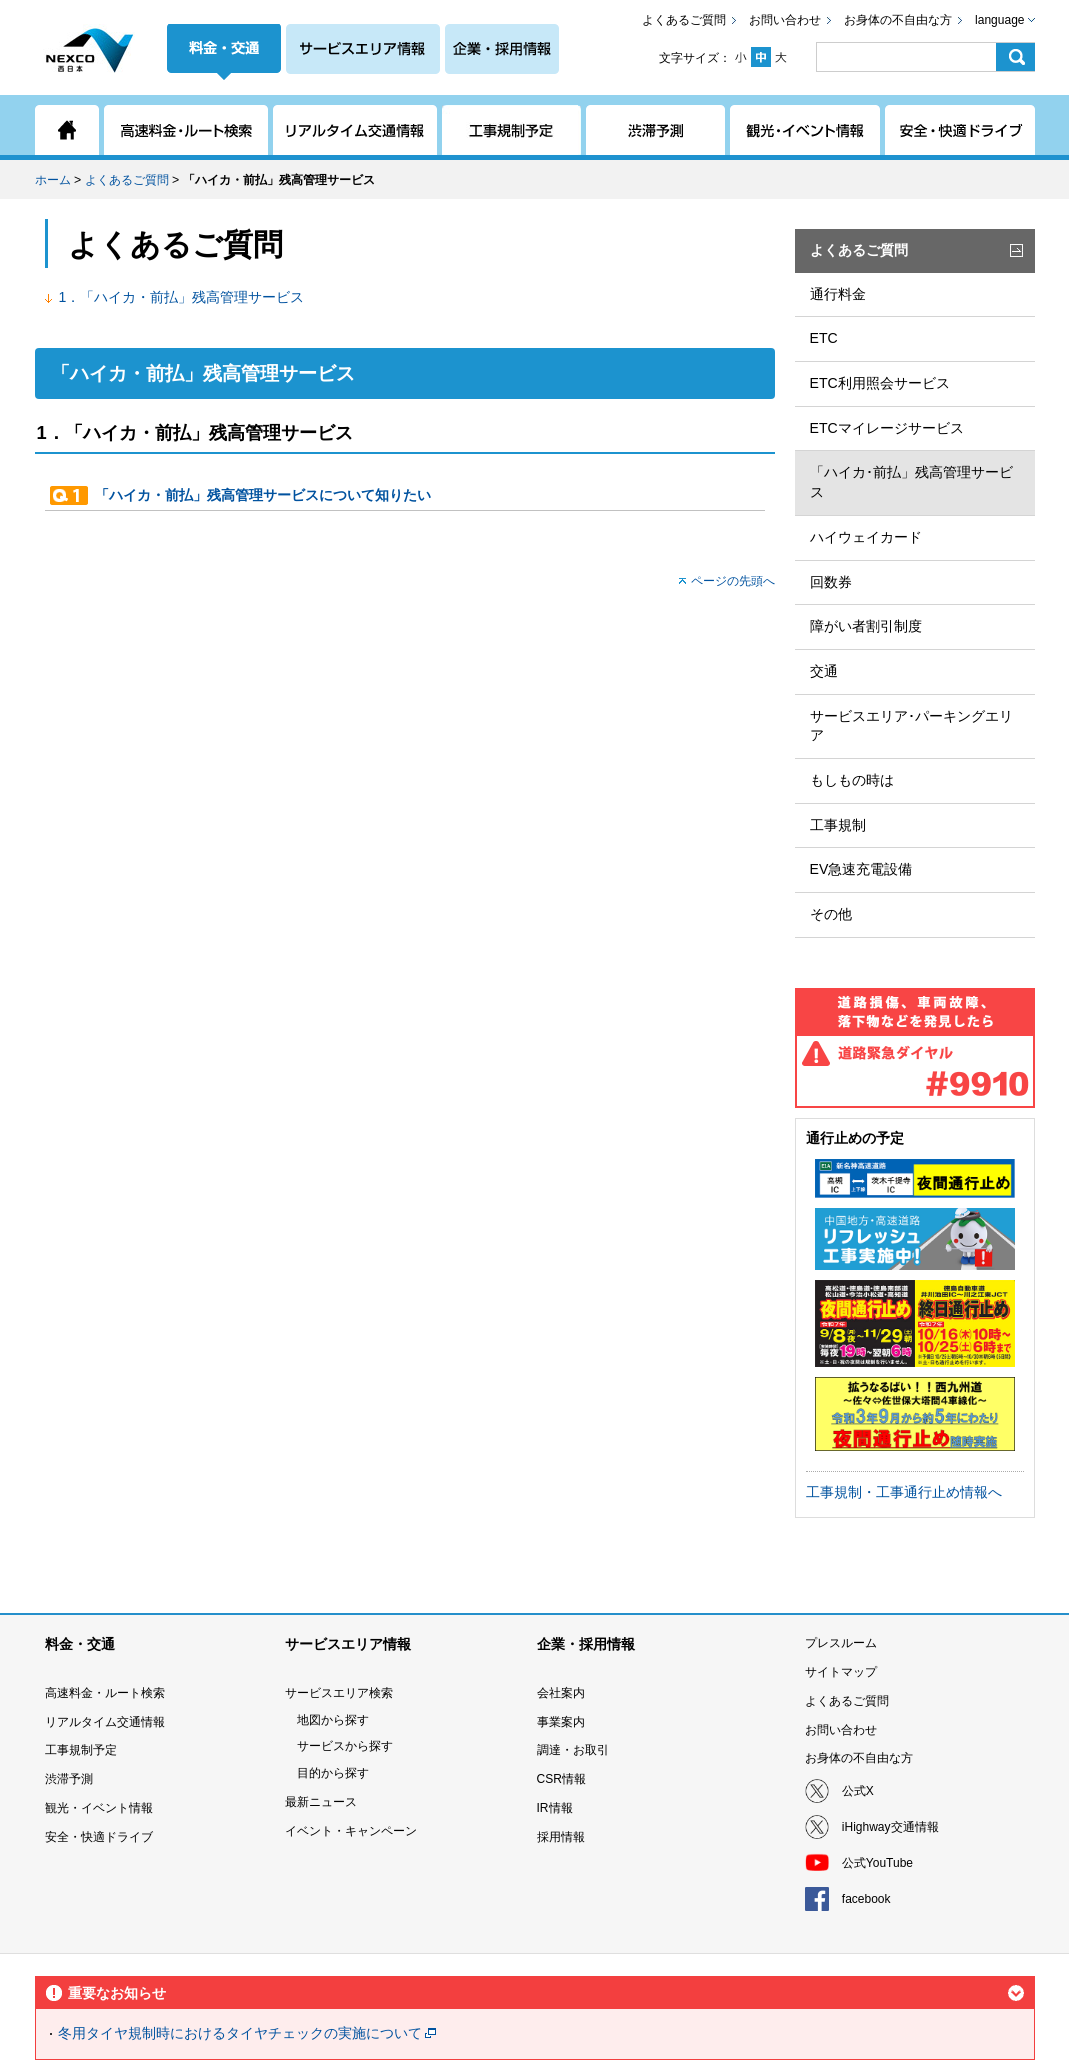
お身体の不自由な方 (898, 20)
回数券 (831, 582)
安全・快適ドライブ (99, 1837)
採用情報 (561, 1837)
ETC (824, 338)
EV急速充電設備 (861, 869)
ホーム (53, 180)
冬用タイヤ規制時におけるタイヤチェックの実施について (240, 2033)
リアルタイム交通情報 (105, 1722)
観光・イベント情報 (99, 1808)
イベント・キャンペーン (351, 1831)
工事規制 (838, 825)
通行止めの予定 (855, 1138)
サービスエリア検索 (339, 1693)
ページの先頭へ (733, 581)
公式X (858, 1791)
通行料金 (838, 294)
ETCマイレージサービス (887, 428)
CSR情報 (561, 1779)
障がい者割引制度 (866, 626)
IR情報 (555, 1808)
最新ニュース (321, 1802)
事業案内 (561, 1722)
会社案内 (561, 1693)
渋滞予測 (69, 1779)
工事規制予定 (81, 1750)
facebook (866, 1899)
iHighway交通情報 (890, 1827)
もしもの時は (852, 780)
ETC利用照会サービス (880, 383)
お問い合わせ (785, 20)
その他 (831, 914)
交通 (824, 671)
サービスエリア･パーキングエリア (911, 726)
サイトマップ (841, 1672)
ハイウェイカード (866, 537)
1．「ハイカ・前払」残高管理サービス (182, 297)
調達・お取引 (573, 1750)
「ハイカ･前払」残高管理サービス (911, 482)
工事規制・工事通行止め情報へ (904, 1492)
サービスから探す (345, 1746)
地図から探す (333, 1720)
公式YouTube (877, 1863)
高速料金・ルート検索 (105, 1693)
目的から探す (333, 1773)
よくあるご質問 (684, 20)
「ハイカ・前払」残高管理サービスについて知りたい (263, 495)
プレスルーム (841, 1643)
